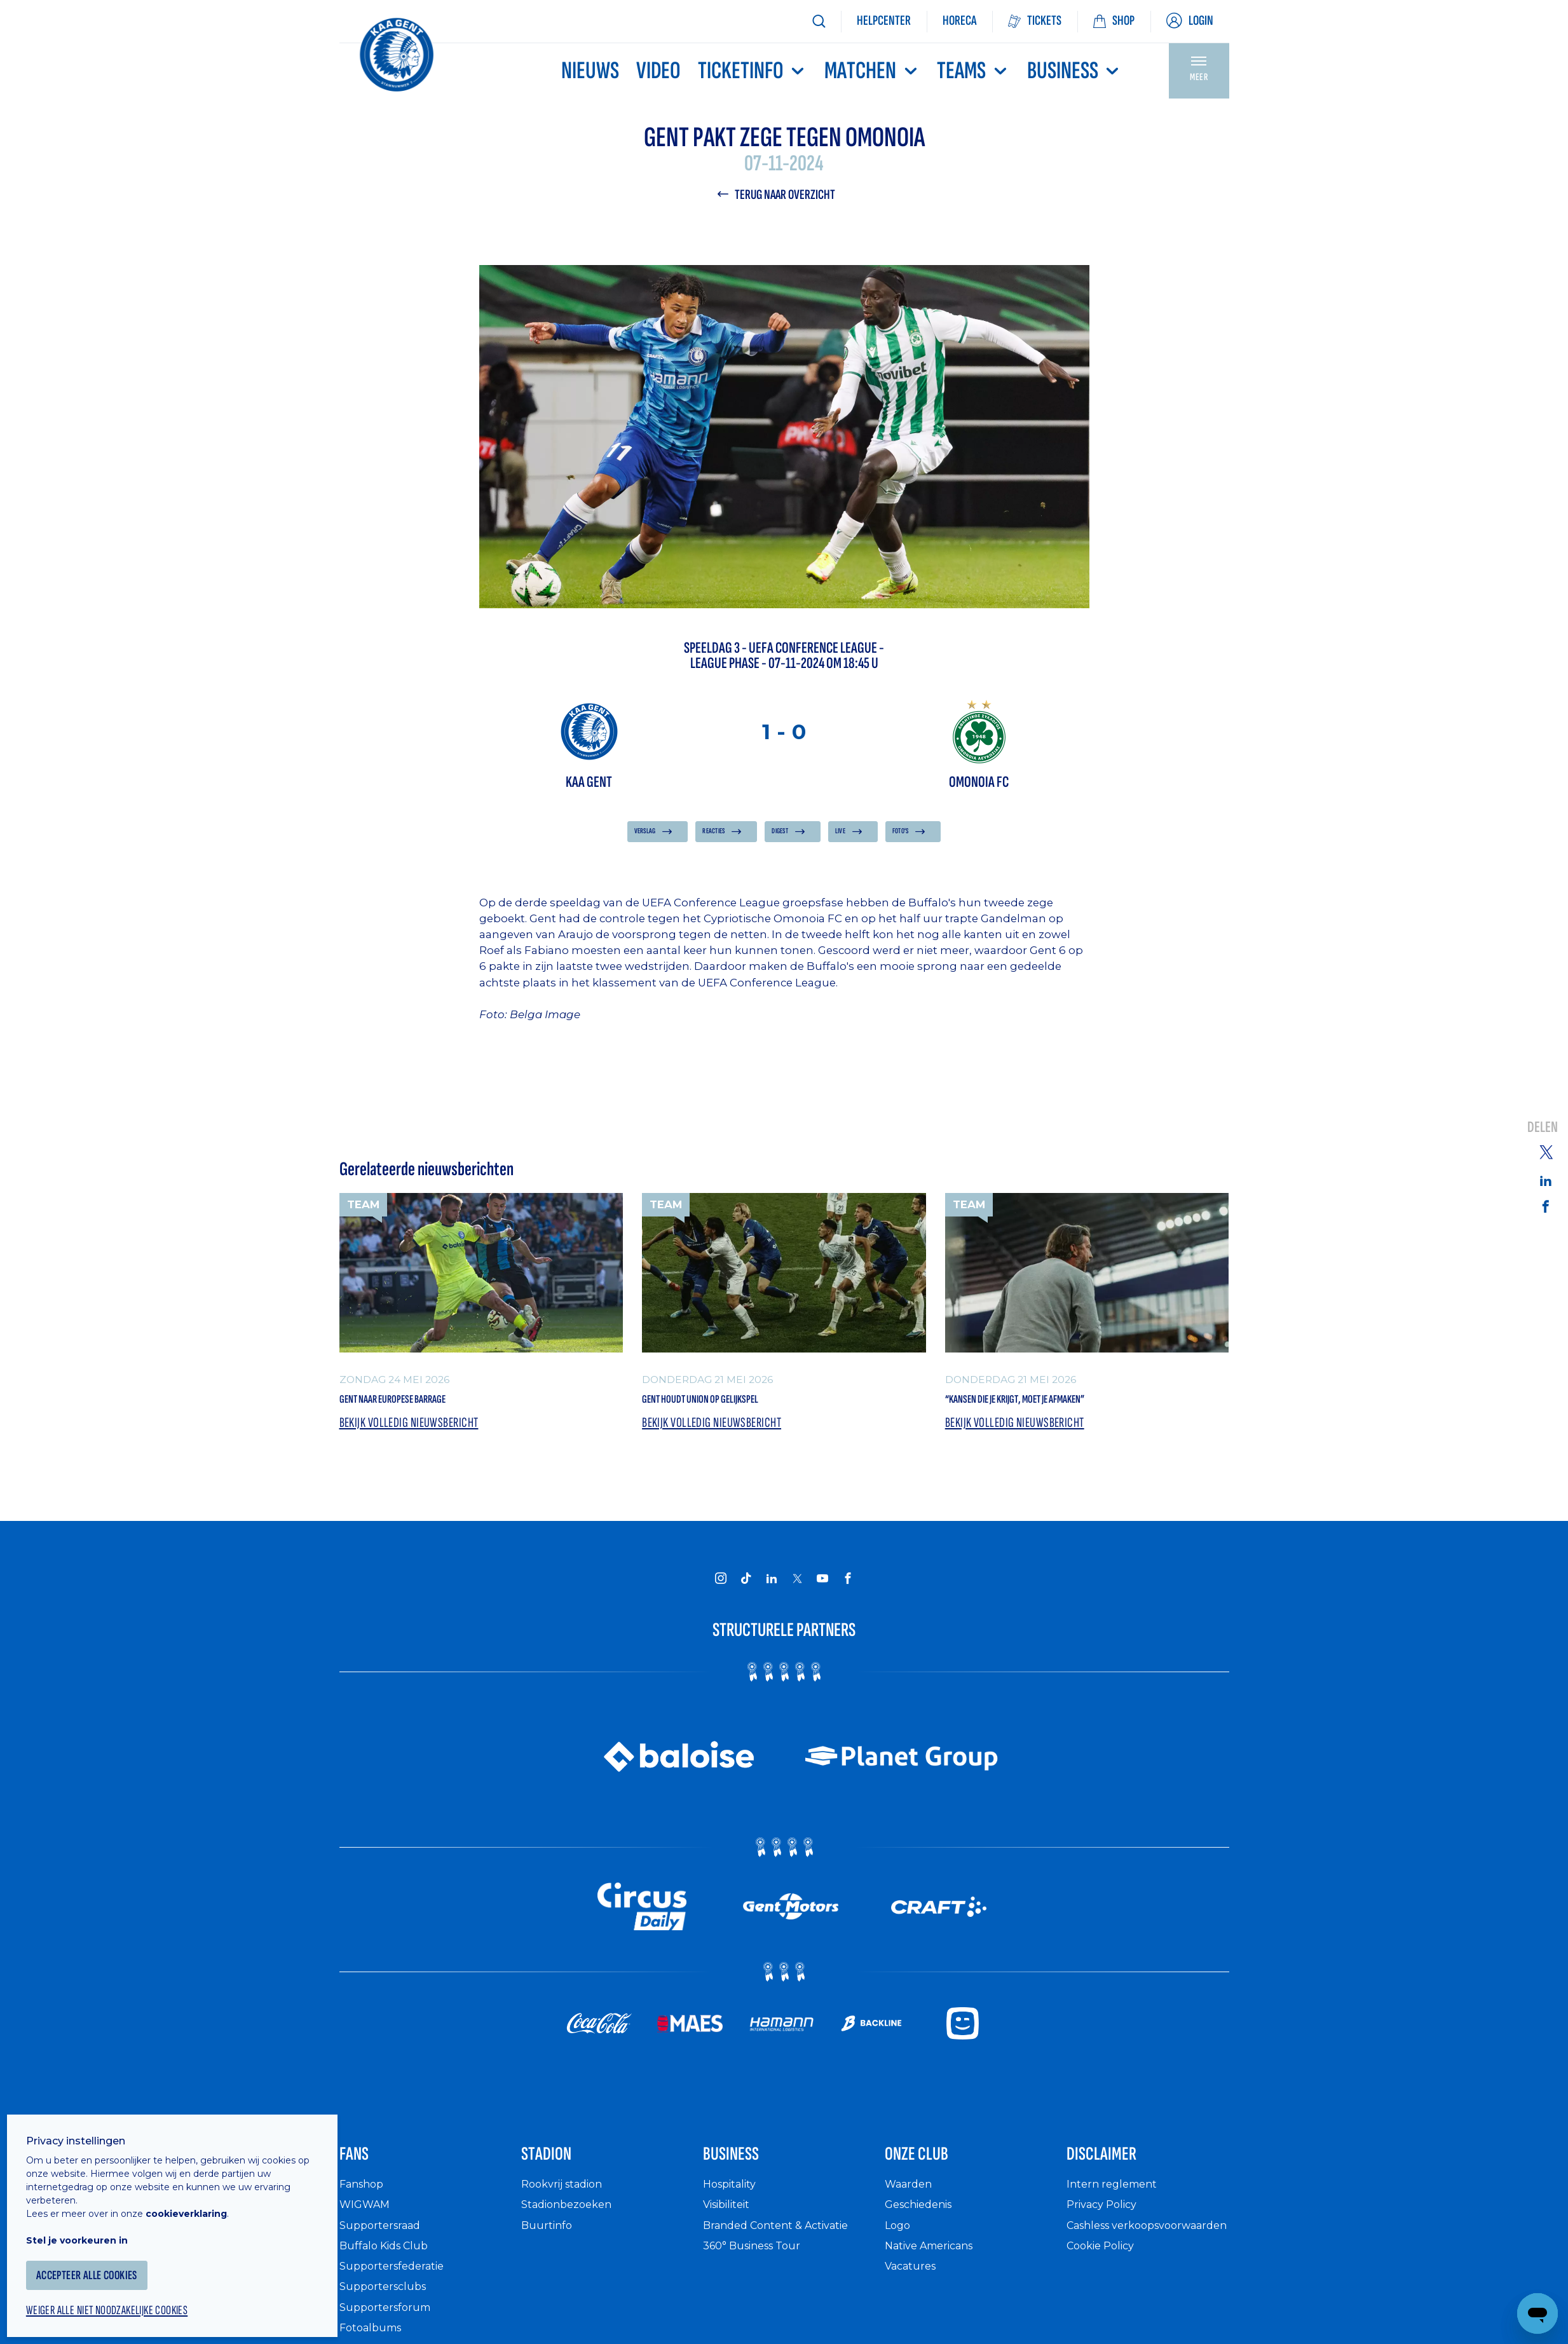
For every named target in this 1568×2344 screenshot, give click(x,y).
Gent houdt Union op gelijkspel (735, 1404)
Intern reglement (1115, 2204)
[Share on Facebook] (1545, 1206)
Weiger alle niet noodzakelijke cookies (127, 2297)
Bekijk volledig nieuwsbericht (416, 1432)
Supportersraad (383, 2245)
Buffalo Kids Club (388, 2265)
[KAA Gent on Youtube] (822, 1587)
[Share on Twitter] (1545, 1151)
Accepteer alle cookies (104, 2259)
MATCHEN (872, 71)
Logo (899, 2245)
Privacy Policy (1106, 2225)
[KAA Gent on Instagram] (720, 1587)
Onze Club (931, 2169)
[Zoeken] (818, 21)
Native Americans (935, 2265)
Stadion (557, 2169)
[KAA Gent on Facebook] (848, 1587)
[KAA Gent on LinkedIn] (771, 1587)
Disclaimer (1117, 2169)
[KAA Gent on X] (797, 1587)
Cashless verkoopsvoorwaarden (1130, 2252)
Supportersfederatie (396, 2286)
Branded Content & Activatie (784, 2245)
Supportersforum (388, 2327)
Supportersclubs (386, 2306)
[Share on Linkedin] (1545, 1179)
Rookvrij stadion (567, 2204)
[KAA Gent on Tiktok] (746, 1587)
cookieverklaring (198, 2198)
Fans (361, 2169)
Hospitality (733, 2204)
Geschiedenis (923, 2225)
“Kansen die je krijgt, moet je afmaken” (1060, 1404)
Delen (1542, 1128)
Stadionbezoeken (571, 2225)
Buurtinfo (548, 2245)
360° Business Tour (757, 2265)
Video (658, 71)
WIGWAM (367, 2225)
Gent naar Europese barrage (425, 1404)
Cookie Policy (1105, 2279)
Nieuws (590, 71)
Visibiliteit (731, 2225)
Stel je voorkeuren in (89, 2224)
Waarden (911, 2204)
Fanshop (364, 2204)
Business (1074, 71)
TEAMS (973, 71)
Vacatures (913, 2286)
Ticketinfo (752, 71)
